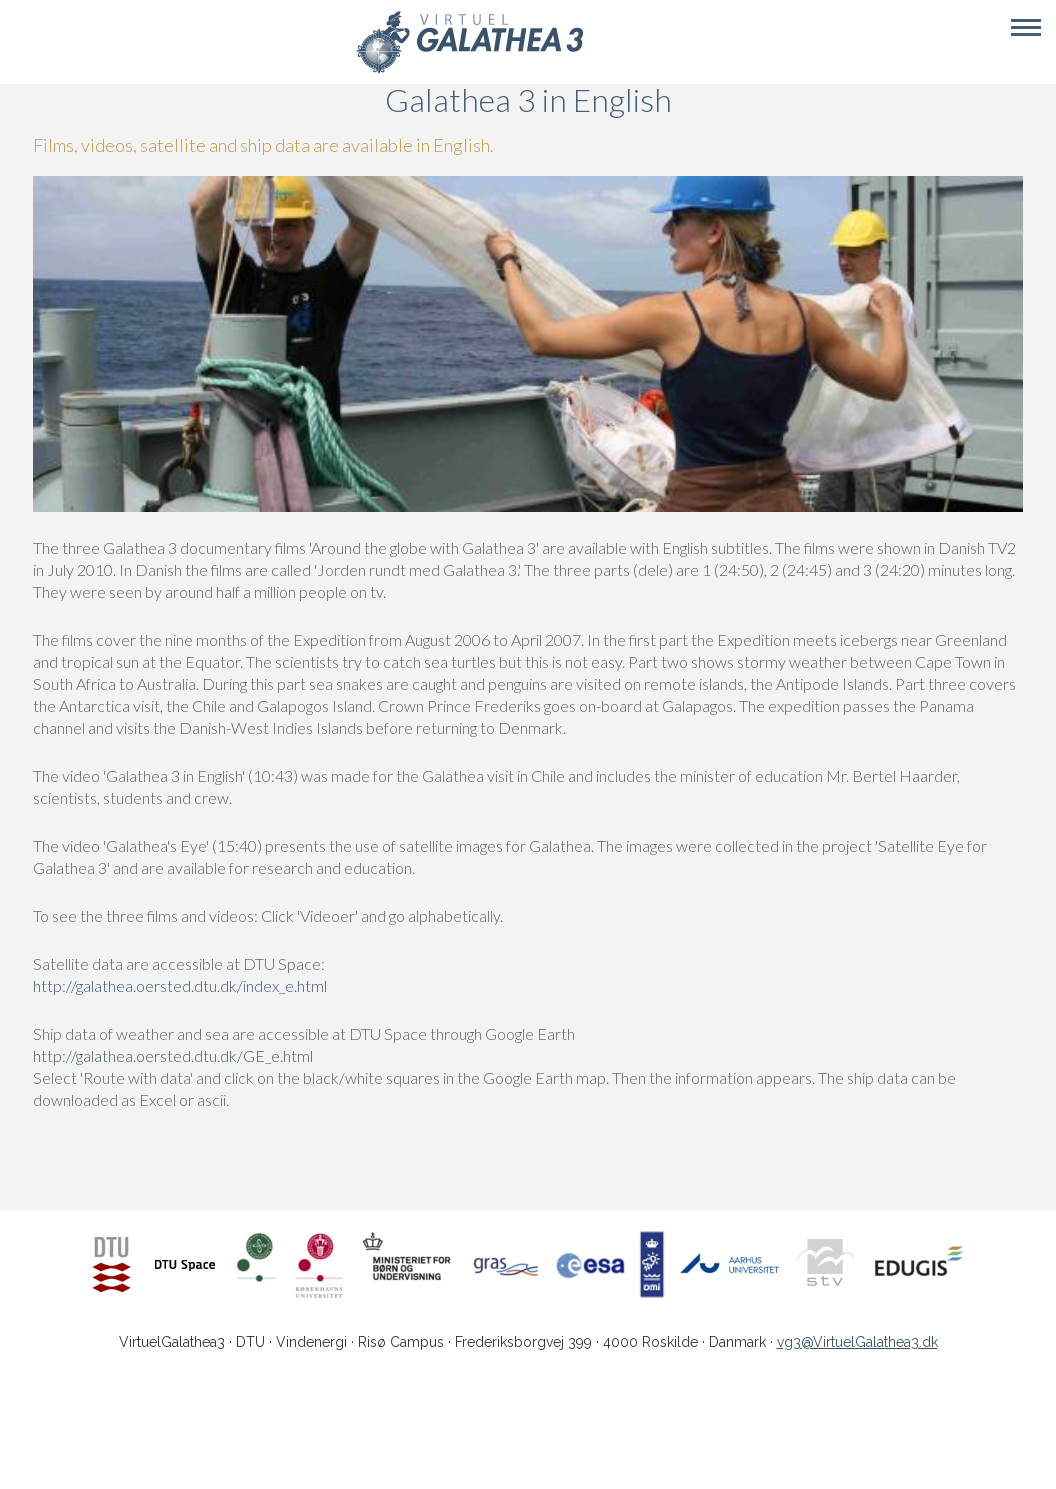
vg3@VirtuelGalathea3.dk (857, 1342)
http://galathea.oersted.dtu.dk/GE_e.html (173, 1055)
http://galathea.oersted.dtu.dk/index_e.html (180, 985)
